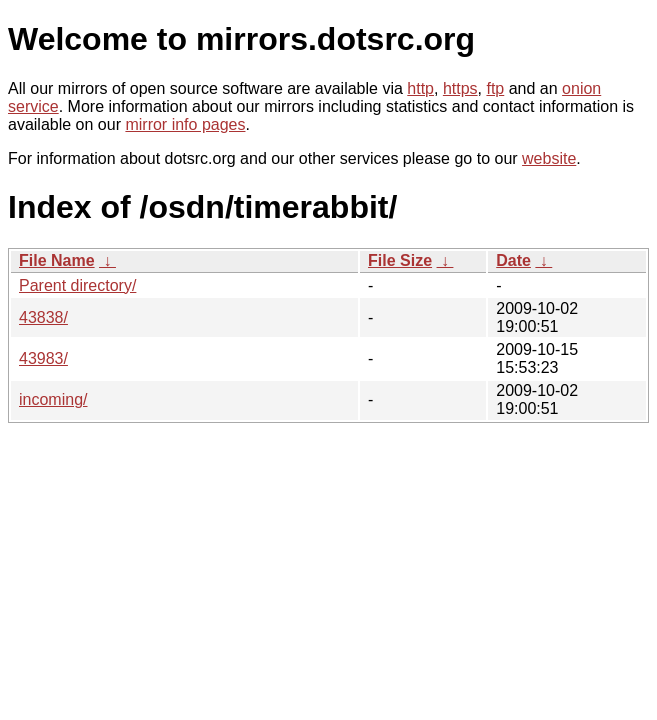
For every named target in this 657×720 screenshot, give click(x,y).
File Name (57, 260)
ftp (495, 88)
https (460, 88)
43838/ (43, 317)
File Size (400, 260)
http (420, 88)
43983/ (43, 358)
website (549, 158)
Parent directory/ (77, 285)
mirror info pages (185, 124)
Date (513, 260)
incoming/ (53, 399)
